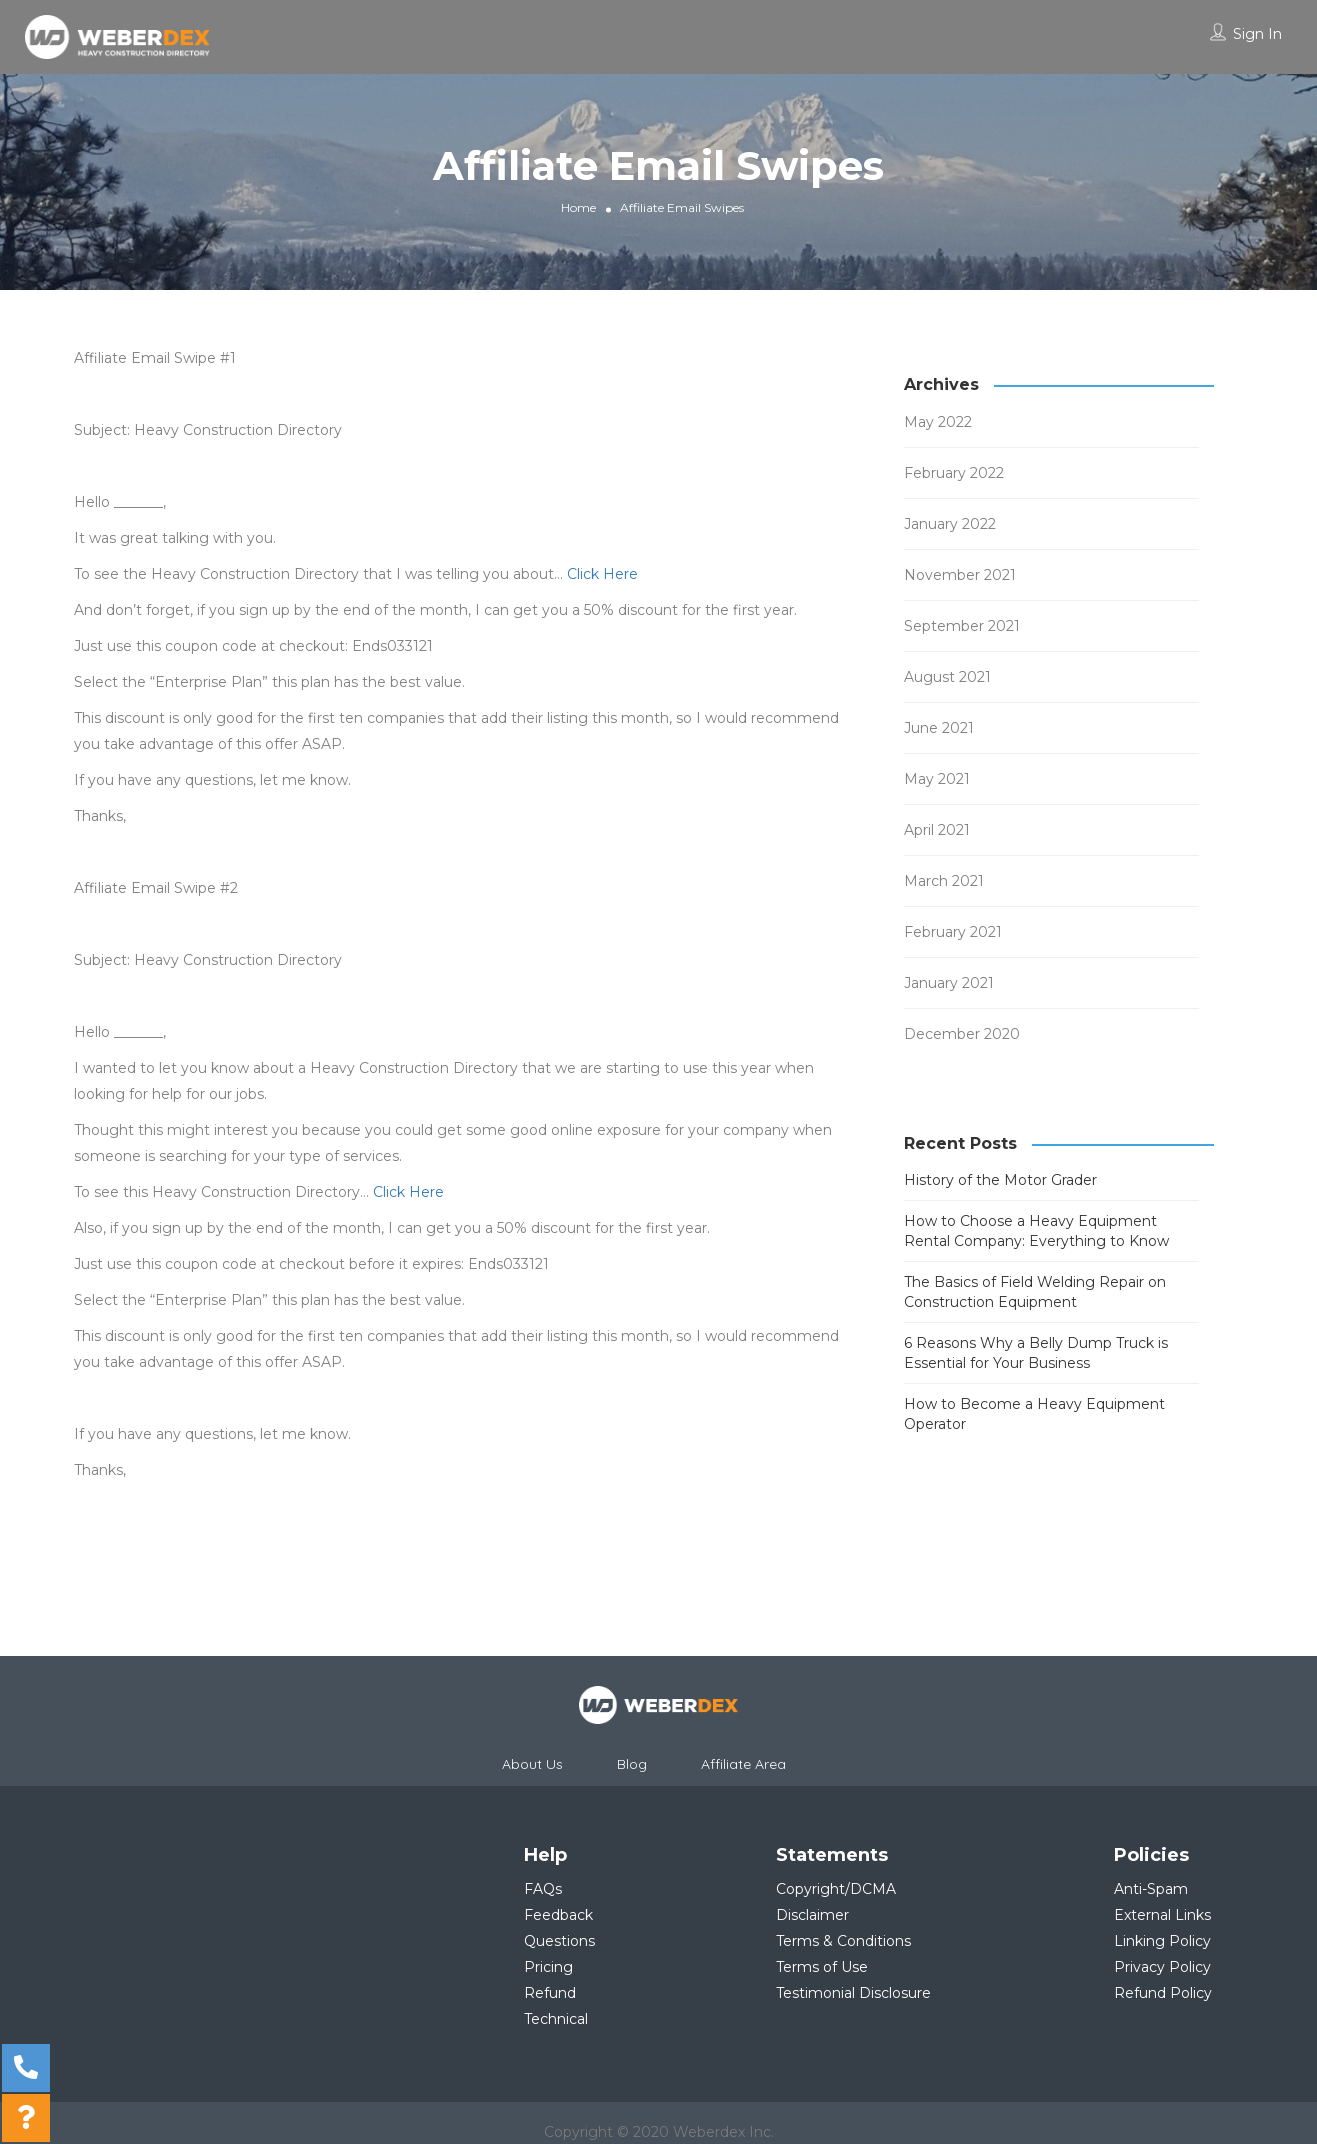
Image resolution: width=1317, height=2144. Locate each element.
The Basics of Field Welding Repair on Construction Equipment (1035, 1292)
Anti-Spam (1151, 1889)
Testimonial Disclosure (853, 1993)
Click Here (602, 574)
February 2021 (953, 932)
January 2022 (950, 524)
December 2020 (962, 1034)
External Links (1162, 1915)
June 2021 (939, 728)
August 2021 (947, 677)
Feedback (558, 1915)
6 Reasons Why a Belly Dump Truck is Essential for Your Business (1036, 1353)
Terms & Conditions (843, 1941)
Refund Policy (1163, 1993)
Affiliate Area (743, 1764)
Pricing (548, 1967)
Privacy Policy (1162, 1967)
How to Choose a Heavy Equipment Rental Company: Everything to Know (1036, 1231)
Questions (559, 1941)
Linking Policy (1162, 1941)
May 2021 (937, 779)
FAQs (543, 1889)
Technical (556, 2019)
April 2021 (937, 830)
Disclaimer (812, 1915)
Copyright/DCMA (836, 1889)
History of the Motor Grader (1000, 1180)
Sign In (1257, 34)
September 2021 (962, 626)
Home (578, 206)
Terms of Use (822, 1967)
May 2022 (938, 422)
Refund (550, 1993)
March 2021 (944, 881)
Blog (632, 1764)
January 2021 (949, 983)
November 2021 (960, 575)
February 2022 (954, 473)
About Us (532, 1764)
